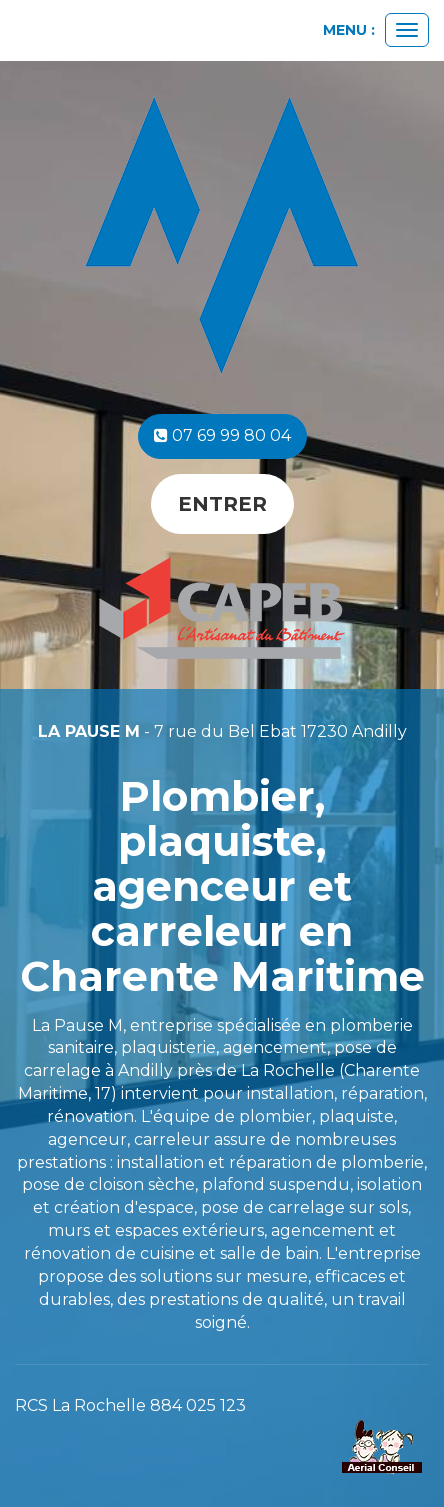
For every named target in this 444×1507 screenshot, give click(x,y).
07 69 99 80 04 (222, 435)
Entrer (222, 504)
